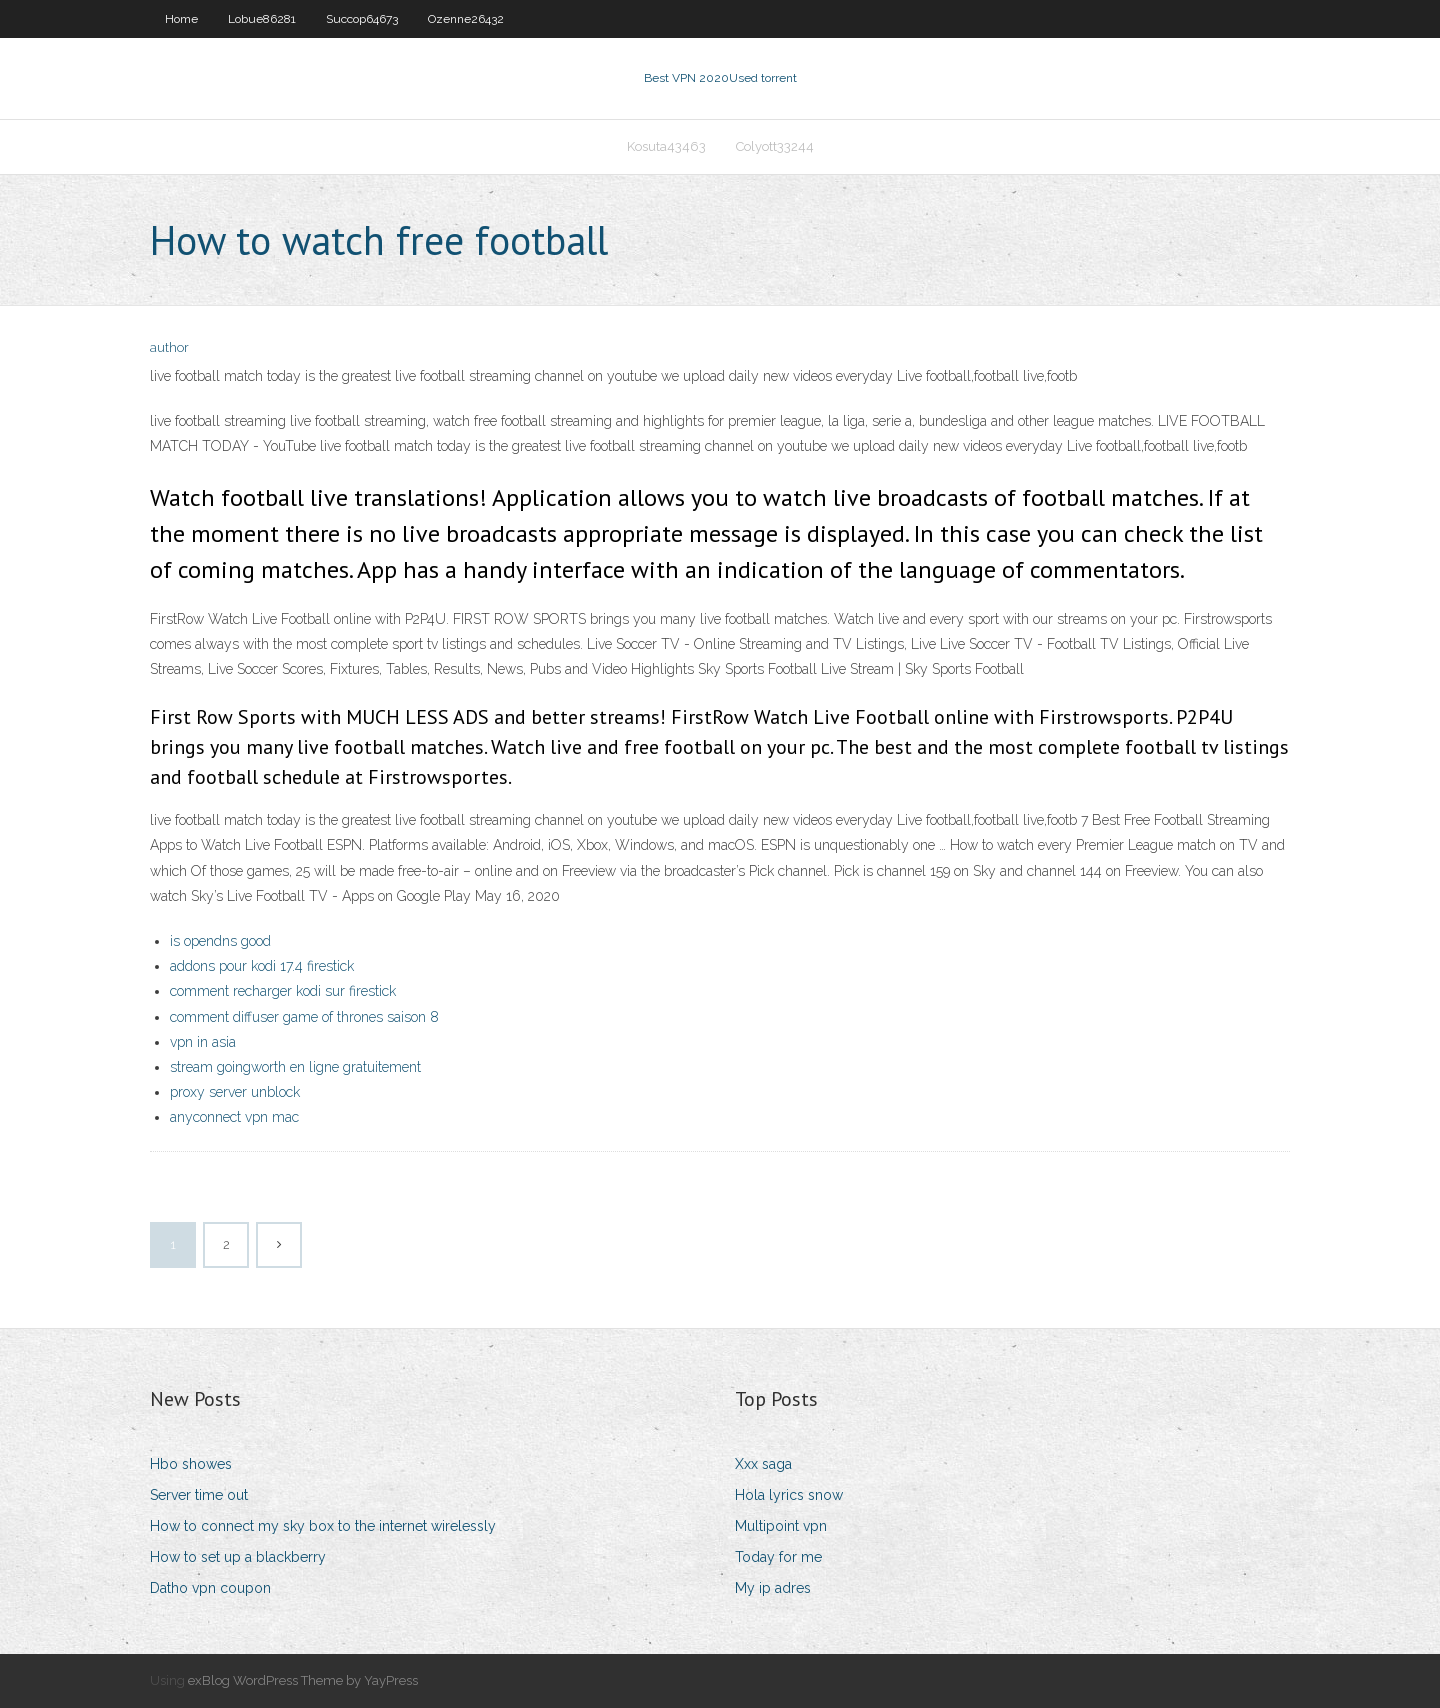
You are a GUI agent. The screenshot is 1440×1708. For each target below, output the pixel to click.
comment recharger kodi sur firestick (283, 991)
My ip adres (773, 1588)
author (169, 347)
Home (181, 19)
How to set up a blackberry (238, 1557)
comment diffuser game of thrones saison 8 (304, 1017)
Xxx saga (763, 1464)
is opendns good (220, 941)
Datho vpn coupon (210, 1588)
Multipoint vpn (781, 1526)
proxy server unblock (235, 1092)
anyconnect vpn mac (234, 1117)
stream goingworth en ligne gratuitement (295, 1067)
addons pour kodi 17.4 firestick (262, 966)
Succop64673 (362, 19)
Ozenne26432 (466, 19)
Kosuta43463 (666, 146)
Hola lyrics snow (789, 1495)
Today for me (778, 1557)
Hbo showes (191, 1464)
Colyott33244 (775, 146)
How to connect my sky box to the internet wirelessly (323, 1526)
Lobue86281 (262, 19)
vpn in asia (203, 1042)
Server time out (199, 1495)
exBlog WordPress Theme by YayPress (303, 1680)
